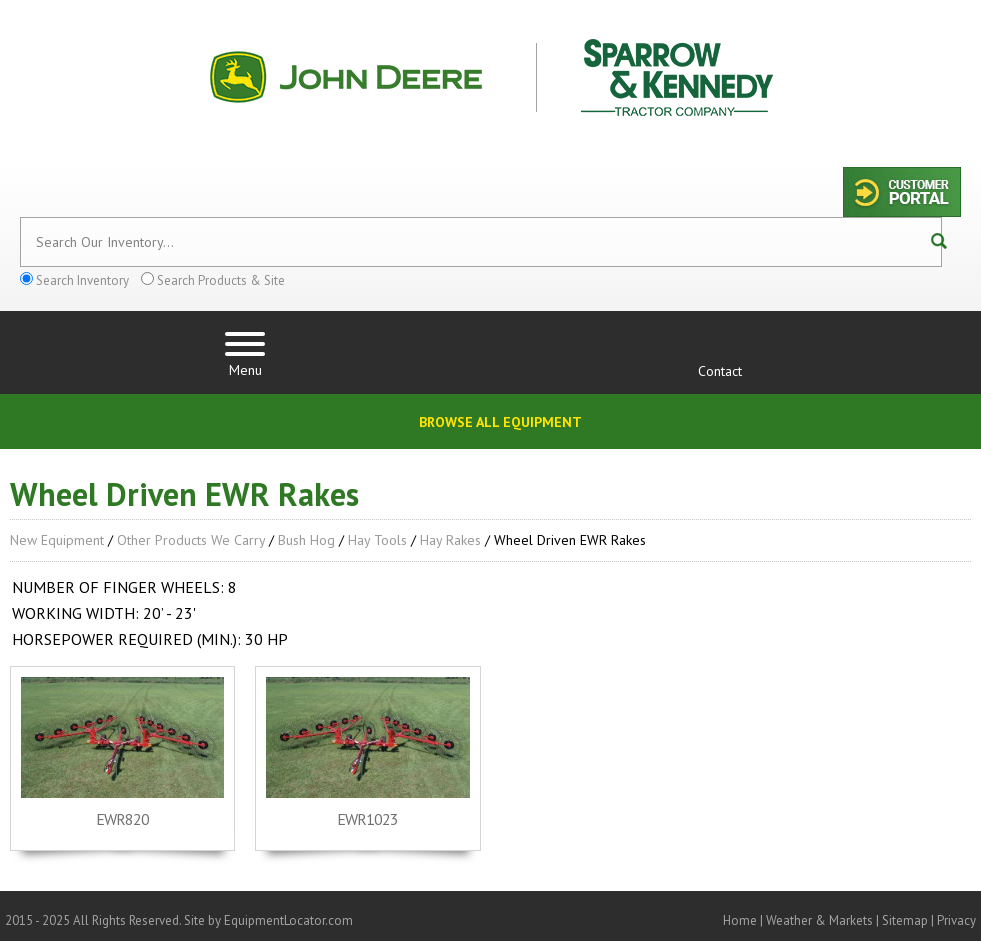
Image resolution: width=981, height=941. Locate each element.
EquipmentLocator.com (288, 920)
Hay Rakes (450, 540)
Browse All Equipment (500, 422)
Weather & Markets (819, 920)
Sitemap (905, 920)
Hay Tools (377, 540)
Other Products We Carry (191, 540)
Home (740, 920)
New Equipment (57, 540)
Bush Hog (306, 540)
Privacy (956, 920)
